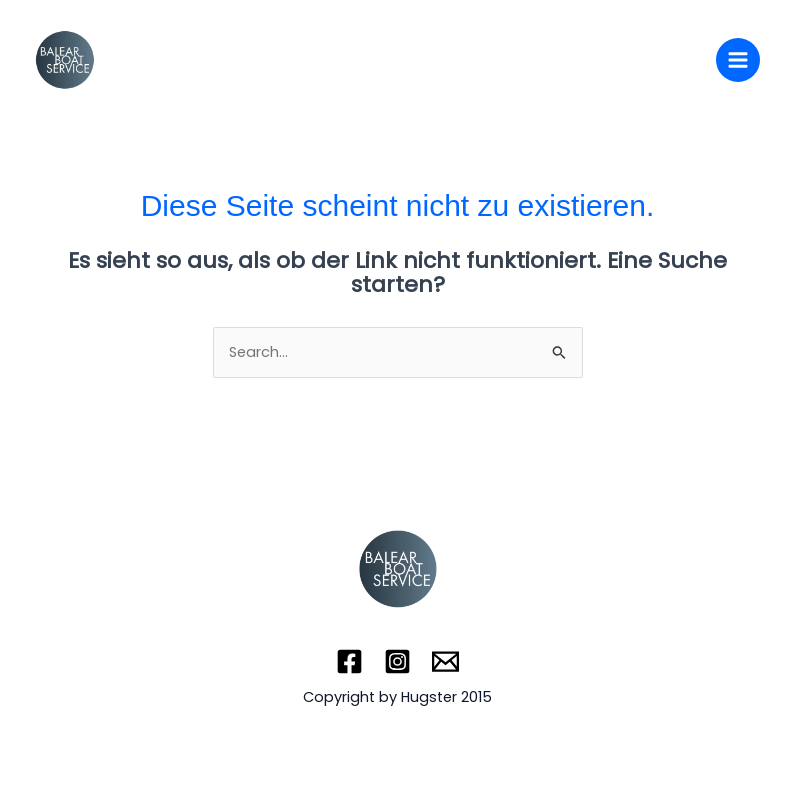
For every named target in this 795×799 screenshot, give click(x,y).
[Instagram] (397, 661)
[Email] (445, 661)
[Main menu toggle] (738, 60)
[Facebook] (349, 661)
